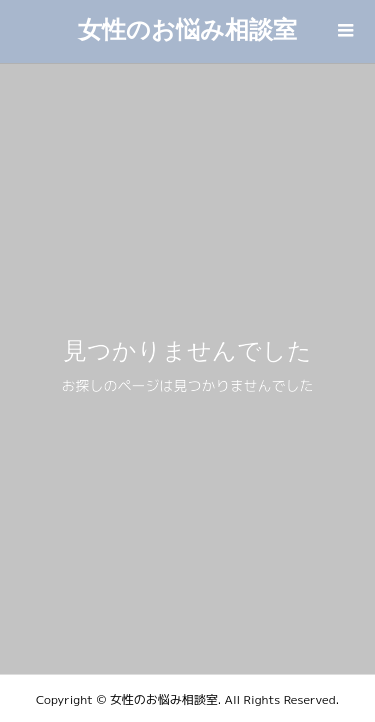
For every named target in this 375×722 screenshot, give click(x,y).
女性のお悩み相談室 (187, 30)
